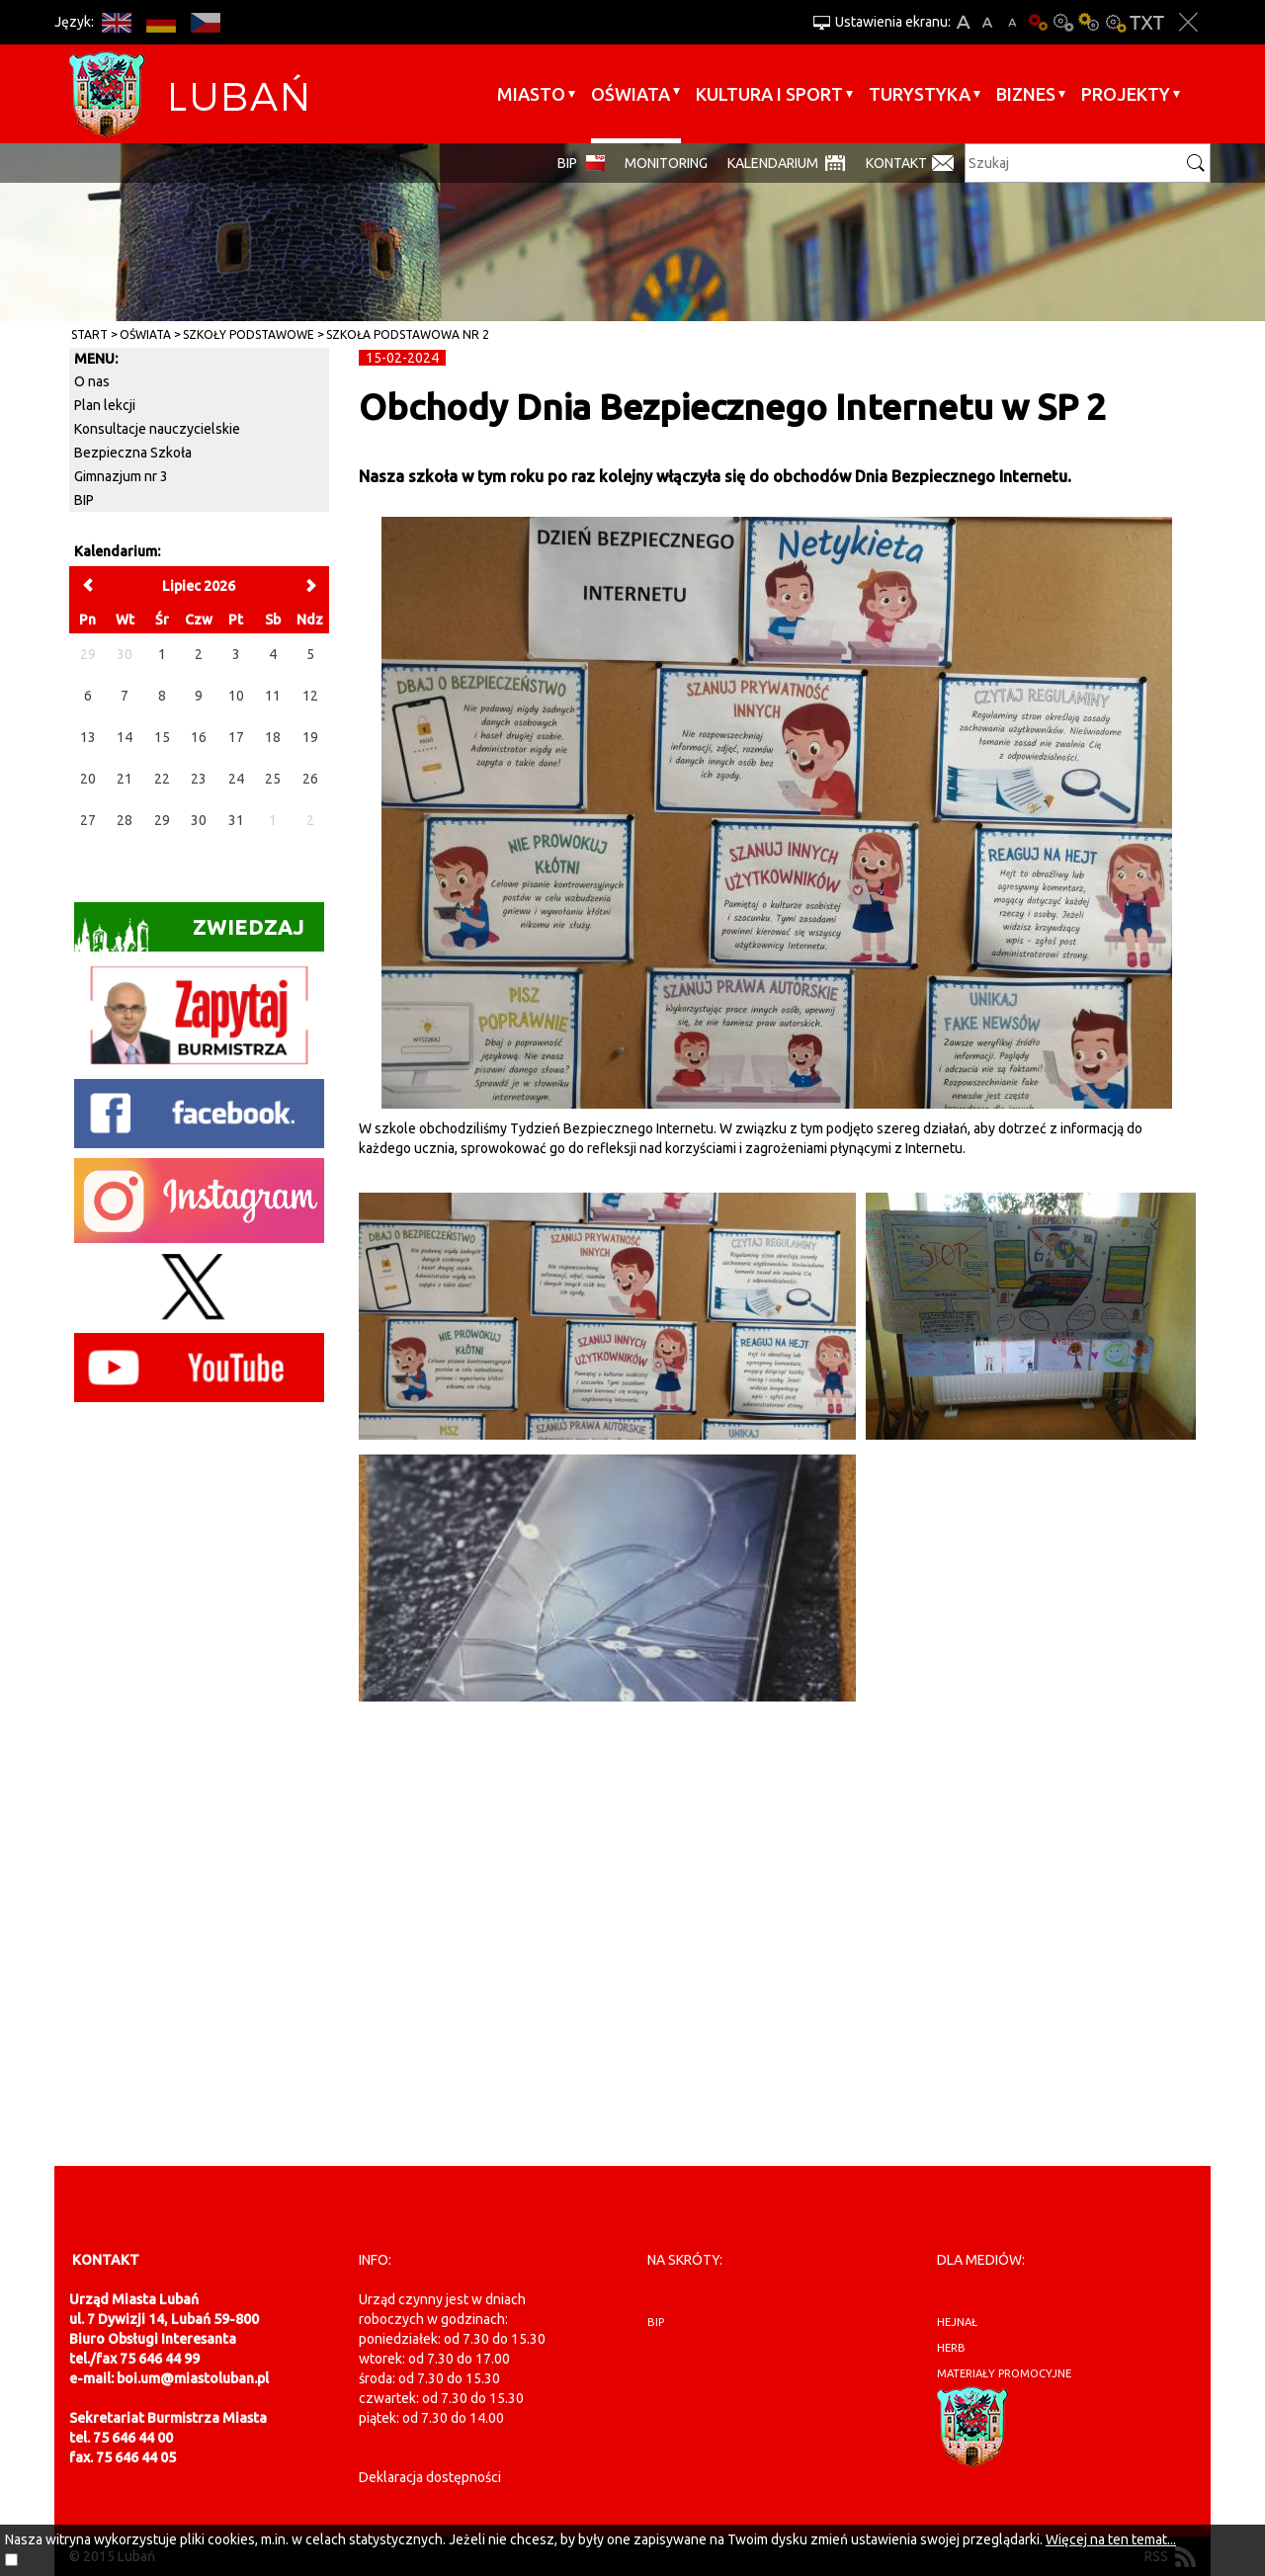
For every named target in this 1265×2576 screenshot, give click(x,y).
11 (273, 696)
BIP (567, 163)
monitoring (666, 163)
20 (88, 779)
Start (89, 334)
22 (162, 779)
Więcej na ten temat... (1111, 2539)
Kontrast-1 (1089, 22)
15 (162, 737)
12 (310, 696)
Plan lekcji (104, 405)
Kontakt (896, 163)
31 (236, 820)
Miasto (531, 94)
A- (1012, 22)
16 (199, 737)
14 (124, 737)
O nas (92, 381)
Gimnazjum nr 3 (121, 476)
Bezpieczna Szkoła (133, 452)
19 (310, 737)
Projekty (1125, 94)
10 (236, 696)
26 (310, 779)
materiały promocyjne (1004, 2373)
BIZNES (1025, 94)
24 (236, 779)
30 (199, 820)
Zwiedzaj (189, 933)
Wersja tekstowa (1147, 22)
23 (199, 779)
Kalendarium (772, 163)
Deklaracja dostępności (430, 2477)
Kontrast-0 (1063, 22)
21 (124, 779)
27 (88, 820)
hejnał (957, 2322)
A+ (963, 22)
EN (116, 22)
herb (951, 2348)
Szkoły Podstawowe (248, 334)
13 (88, 737)
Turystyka (919, 94)
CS (205, 22)
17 (236, 737)
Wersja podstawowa (1038, 22)
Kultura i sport (769, 94)
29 (162, 820)
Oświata (630, 94)
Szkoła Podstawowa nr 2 (407, 334)
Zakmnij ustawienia (1188, 22)
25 (273, 779)
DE (160, 22)
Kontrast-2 (1115, 22)
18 (273, 737)
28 (124, 820)
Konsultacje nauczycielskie (157, 429)
